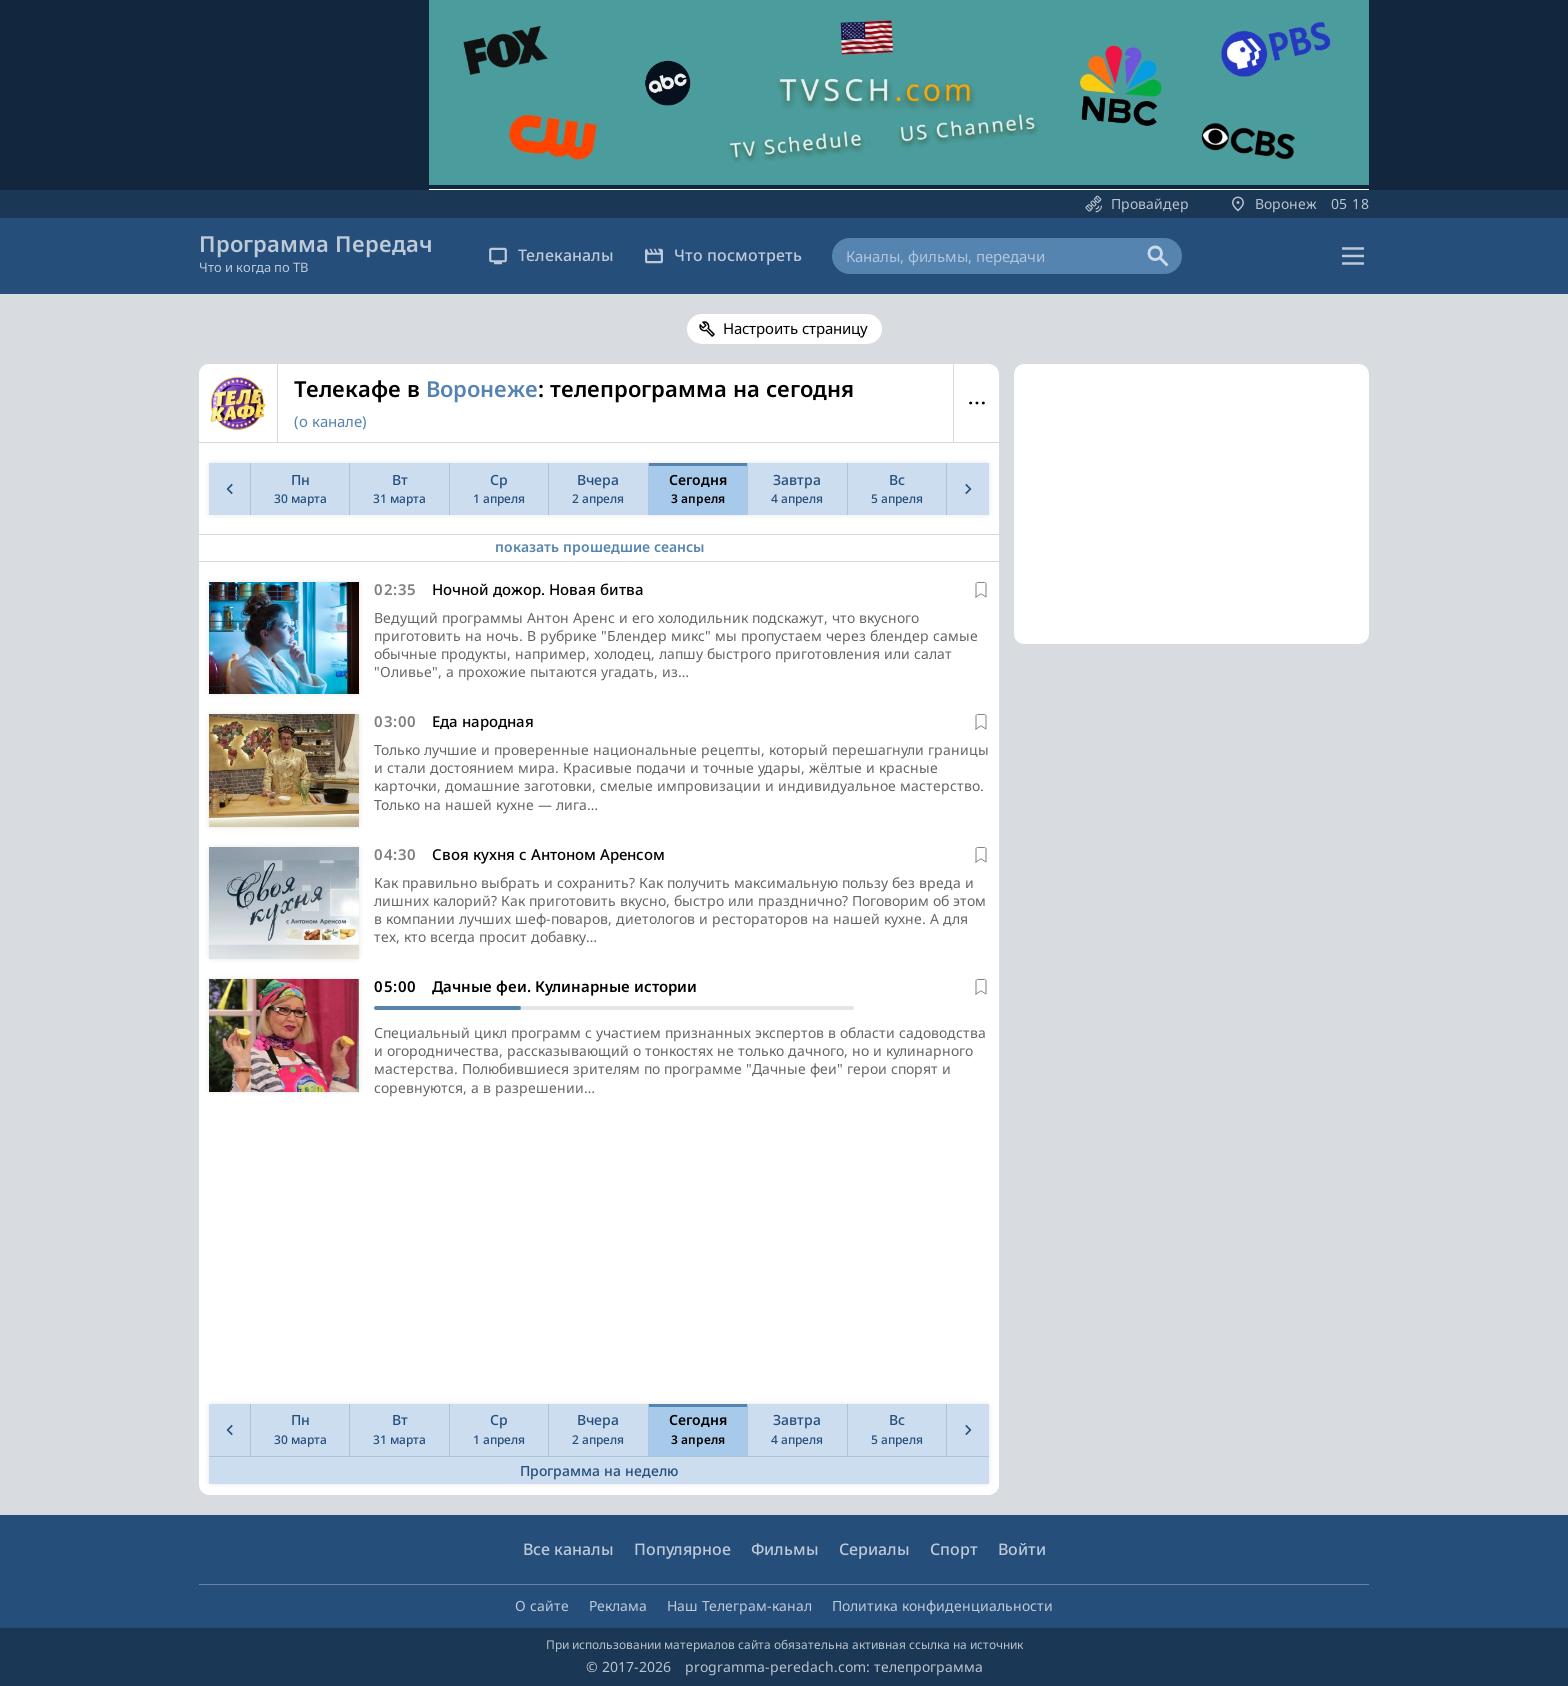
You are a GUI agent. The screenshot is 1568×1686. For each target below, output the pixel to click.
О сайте (542, 1605)
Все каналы (568, 1549)
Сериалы (874, 1549)
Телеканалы (551, 255)
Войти (1022, 1549)
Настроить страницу (795, 328)
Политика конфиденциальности (942, 1605)
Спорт (954, 1549)
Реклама (618, 1605)
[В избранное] (981, 590)
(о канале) (330, 421)
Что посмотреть (723, 255)
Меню (976, 403)
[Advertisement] (595, 1256)
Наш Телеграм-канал (739, 1605)
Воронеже (482, 388)
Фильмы (785, 1549)
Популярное (682, 1549)
